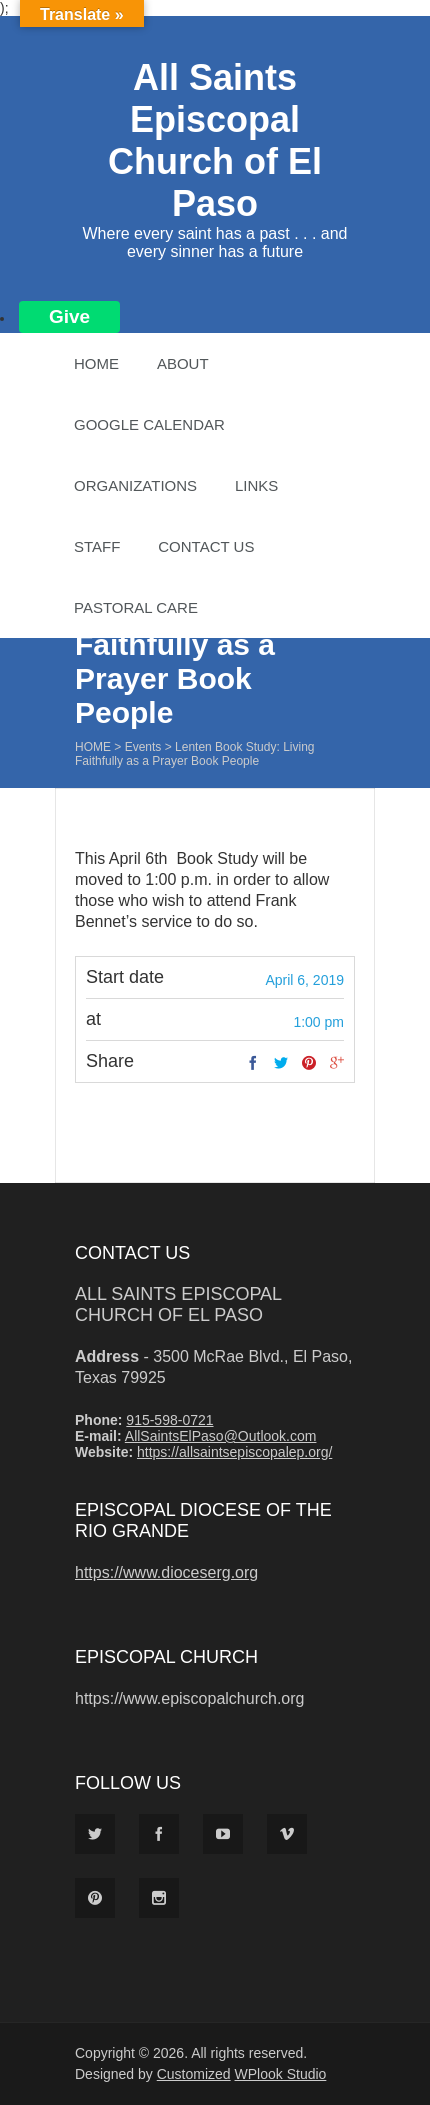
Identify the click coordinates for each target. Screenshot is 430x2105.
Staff (97, 546)
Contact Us (206, 546)
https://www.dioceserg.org (166, 1572)
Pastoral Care (136, 607)
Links (256, 485)
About (183, 363)
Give (69, 316)
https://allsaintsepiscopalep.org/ (234, 1452)
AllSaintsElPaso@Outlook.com (221, 1436)
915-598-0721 (169, 1420)
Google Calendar (149, 424)
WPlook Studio (281, 2074)
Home (96, 363)
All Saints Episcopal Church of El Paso (215, 140)
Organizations (135, 485)
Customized (194, 2074)
